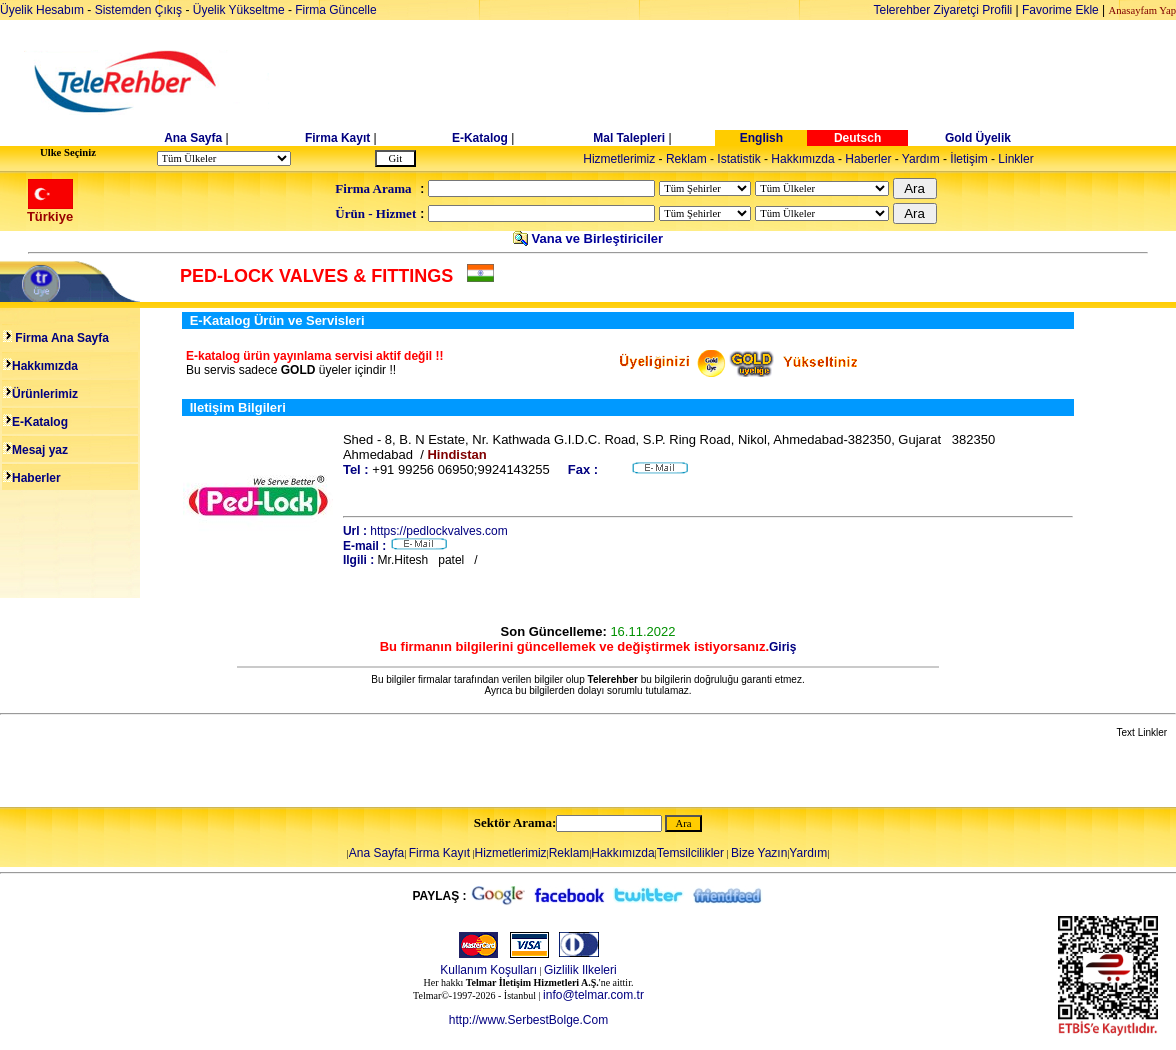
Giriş (782, 647)
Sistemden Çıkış (138, 10)
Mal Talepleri (629, 138)
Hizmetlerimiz (619, 159)
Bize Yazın (759, 853)
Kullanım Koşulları (488, 970)
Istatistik (738, 159)
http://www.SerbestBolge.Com (528, 1020)
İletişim (968, 159)
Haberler (868, 159)
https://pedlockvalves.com (438, 531)
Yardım (921, 159)
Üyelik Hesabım (42, 10)
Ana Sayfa (193, 138)
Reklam (686, 159)
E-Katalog (480, 138)
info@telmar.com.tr (593, 995)
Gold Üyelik (978, 138)
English (761, 138)
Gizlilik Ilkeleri (580, 970)
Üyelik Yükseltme (239, 10)
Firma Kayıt (337, 138)
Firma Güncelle (335, 10)
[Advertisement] (742, 82)
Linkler (1015, 159)
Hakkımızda (802, 159)
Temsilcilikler (690, 853)
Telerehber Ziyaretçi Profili (943, 10)
